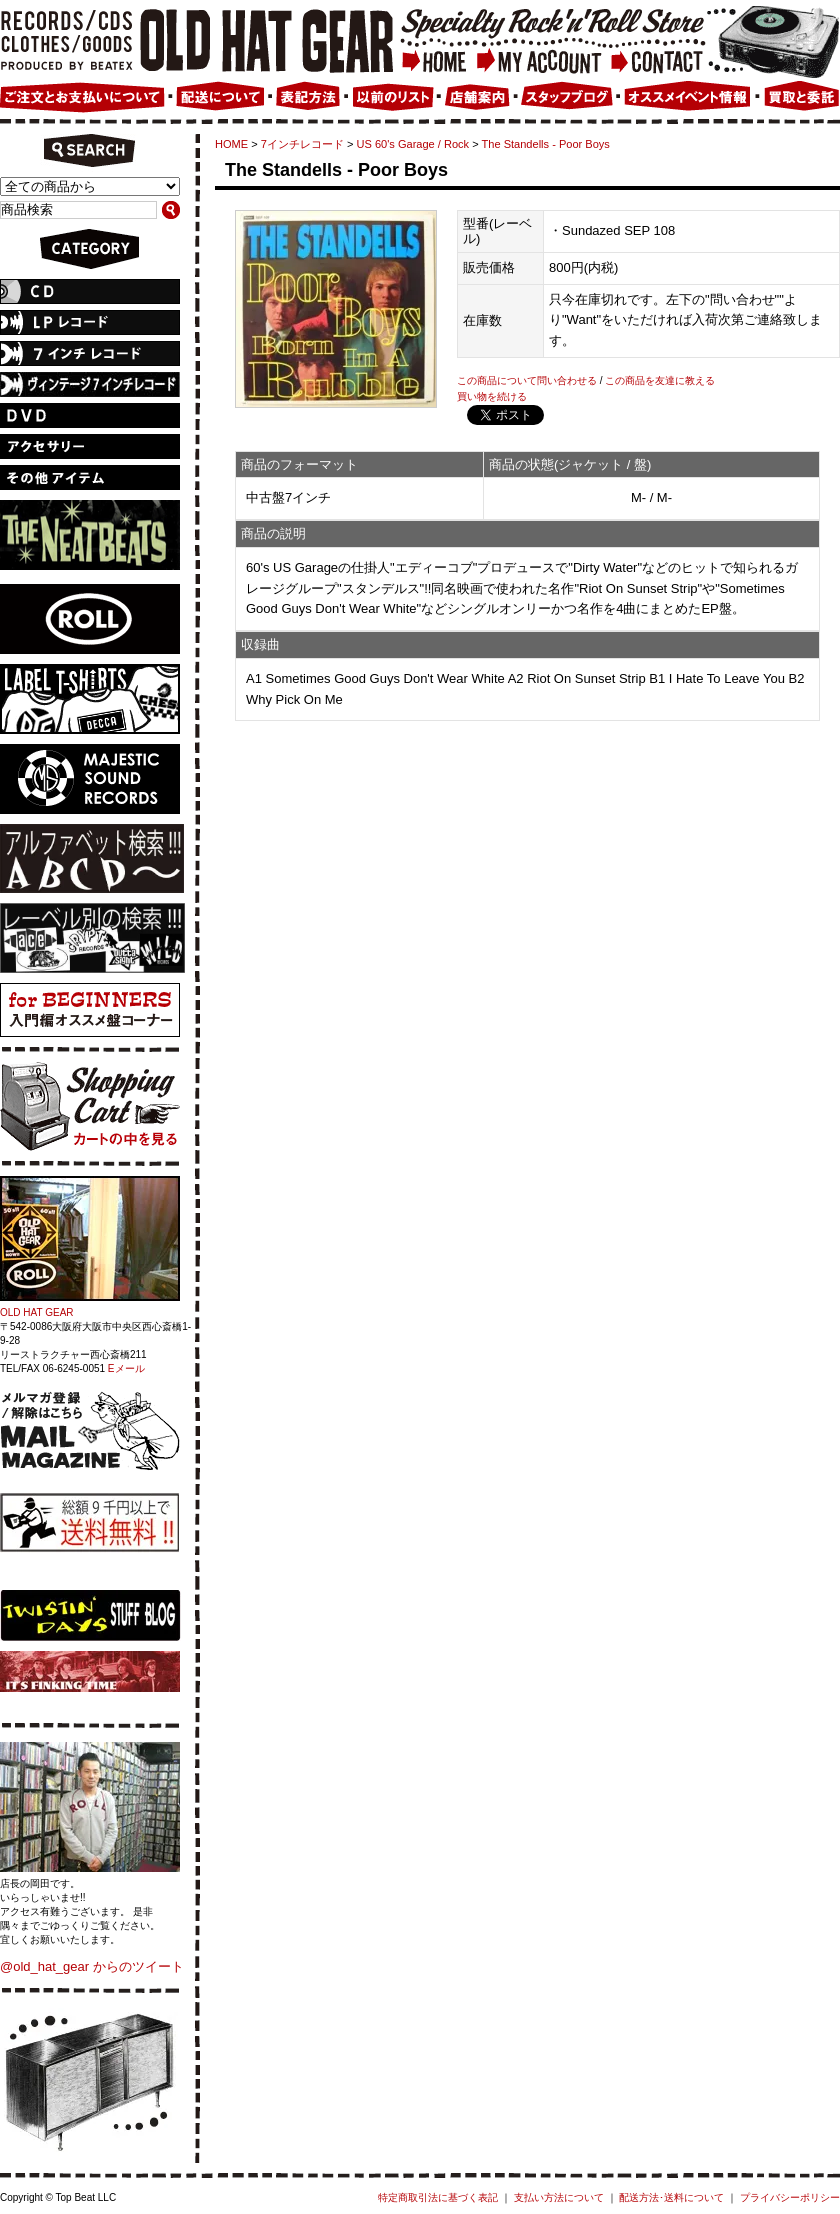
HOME (231, 144)
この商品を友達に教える (660, 380)
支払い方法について (559, 2197)
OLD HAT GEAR (37, 1312)
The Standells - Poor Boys (546, 144)
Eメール (126, 1368)
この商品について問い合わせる (527, 380)
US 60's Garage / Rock (413, 144)
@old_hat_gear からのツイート (92, 1966)
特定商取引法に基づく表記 (438, 2197)
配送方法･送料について (671, 2197)
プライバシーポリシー (790, 2197)
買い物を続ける (492, 396)
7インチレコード (302, 144)
